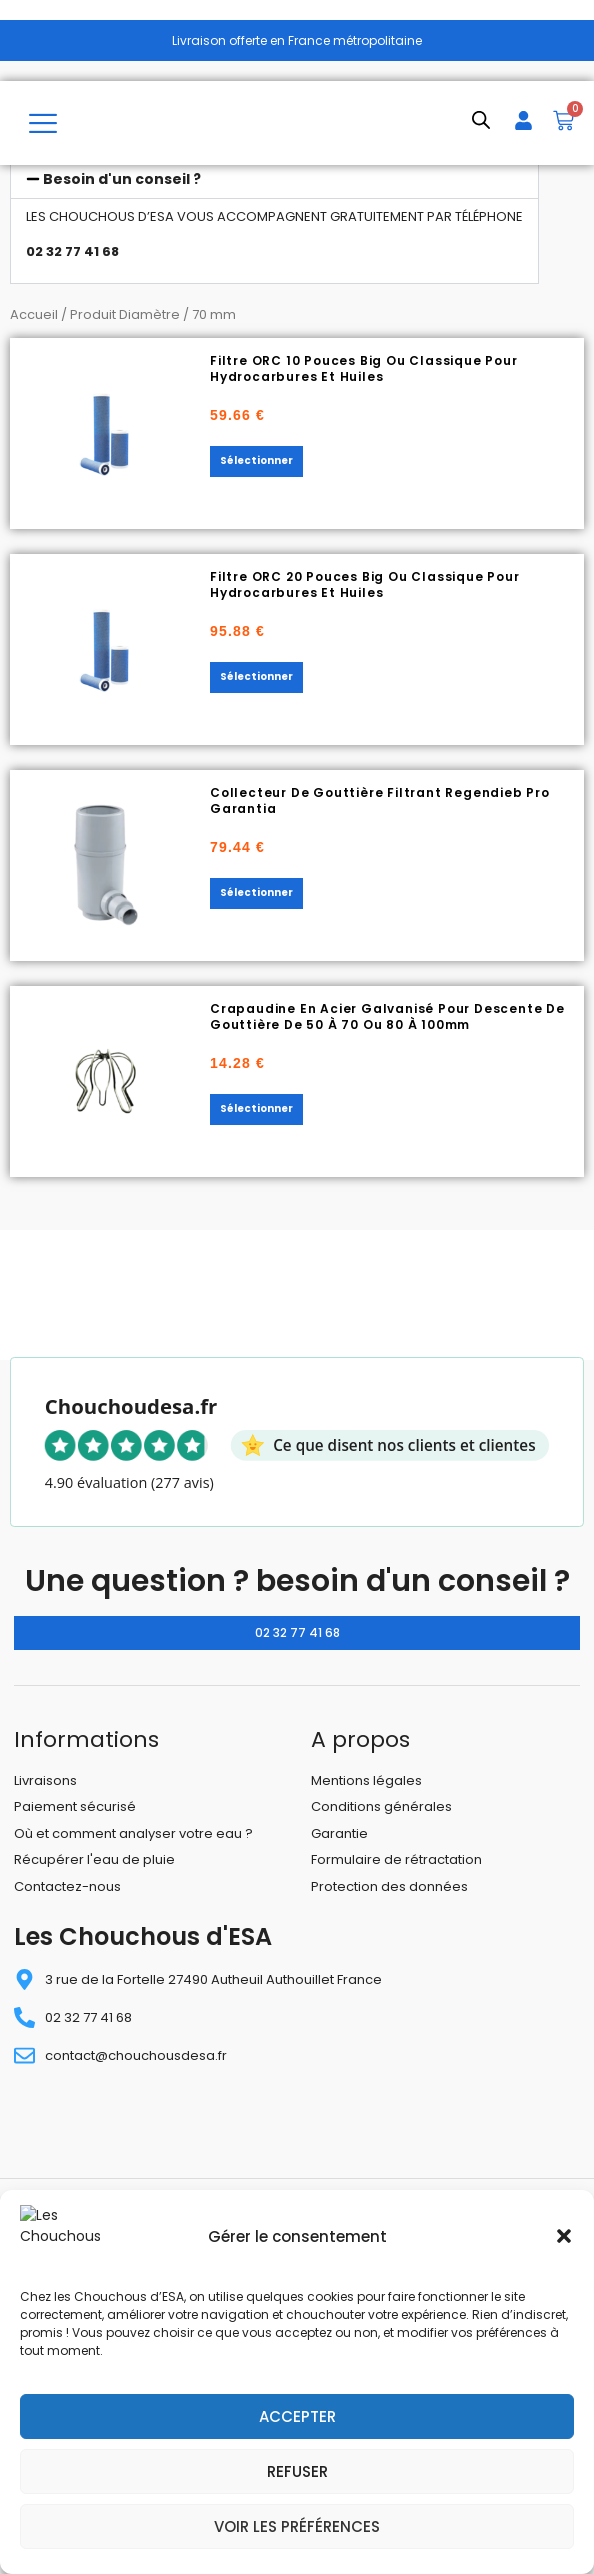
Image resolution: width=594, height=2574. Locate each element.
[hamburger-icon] (42, 123)
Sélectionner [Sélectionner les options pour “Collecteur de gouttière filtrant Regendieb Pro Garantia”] (256, 892)
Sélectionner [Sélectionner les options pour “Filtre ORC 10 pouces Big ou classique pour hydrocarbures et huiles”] (256, 460)
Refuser (297, 2471)
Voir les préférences (297, 2526)
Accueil (34, 314)
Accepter (297, 2416)
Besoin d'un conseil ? (122, 179)
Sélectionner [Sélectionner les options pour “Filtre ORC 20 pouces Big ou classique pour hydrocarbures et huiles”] (256, 676)
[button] (564, 2245)
